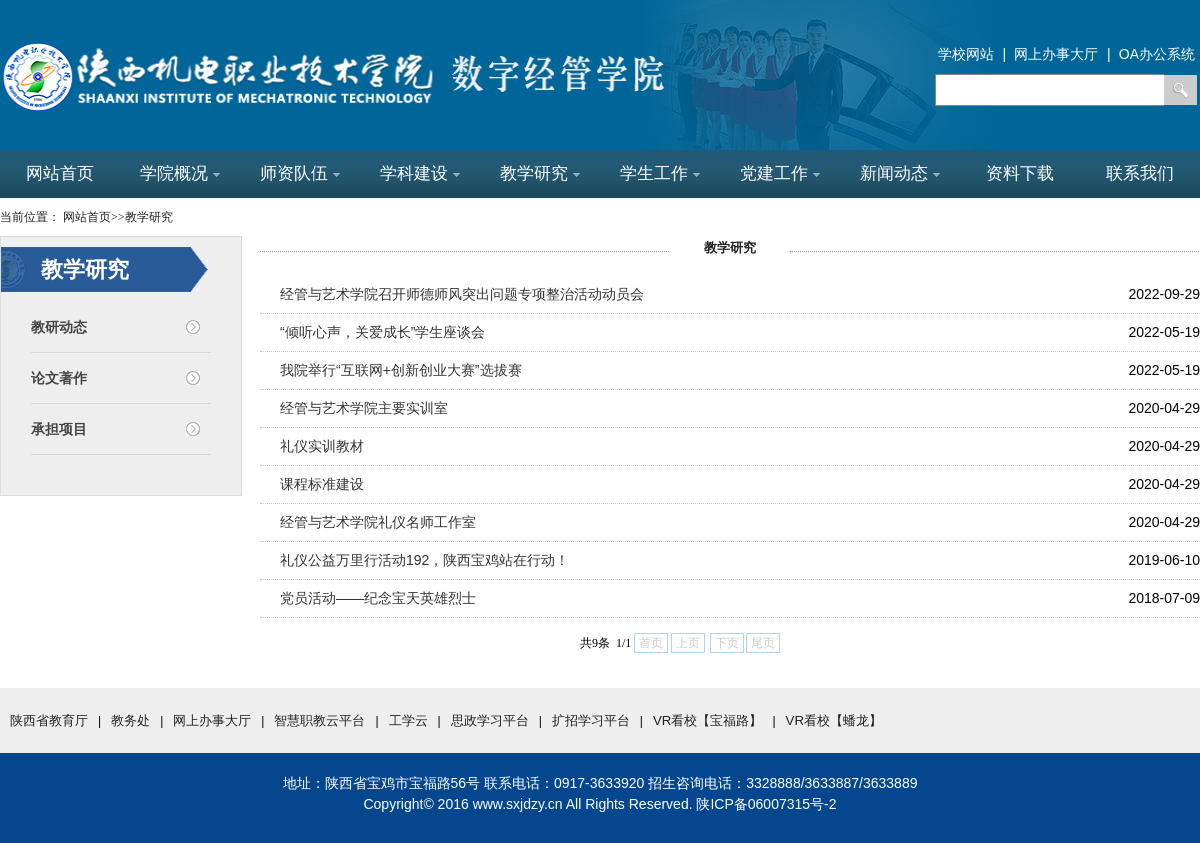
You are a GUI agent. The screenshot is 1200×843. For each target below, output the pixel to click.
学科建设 (420, 173)
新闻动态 (900, 173)
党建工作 (780, 173)
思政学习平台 (490, 720)
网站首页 (60, 173)
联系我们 (1140, 173)
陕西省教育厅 (49, 720)
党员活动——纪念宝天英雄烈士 (378, 598)
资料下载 (1020, 173)
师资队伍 (300, 173)
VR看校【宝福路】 (708, 720)
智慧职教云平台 (319, 720)
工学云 (408, 720)
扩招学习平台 (591, 720)
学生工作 (660, 173)
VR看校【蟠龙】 (834, 720)
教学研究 (540, 173)
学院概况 (180, 173)
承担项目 (59, 429)
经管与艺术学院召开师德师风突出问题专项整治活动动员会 (462, 294)
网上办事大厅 (212, 720)
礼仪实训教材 (322, 446)
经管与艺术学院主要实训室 (364, 408)
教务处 (130, 720)
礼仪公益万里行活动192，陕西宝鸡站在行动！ (424, 560)
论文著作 (59, 378)
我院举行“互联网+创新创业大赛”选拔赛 (401, 370)
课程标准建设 (322, 484)
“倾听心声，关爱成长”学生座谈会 (382, 332)
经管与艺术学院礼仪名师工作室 (378, 522)
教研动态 (59, 327)
